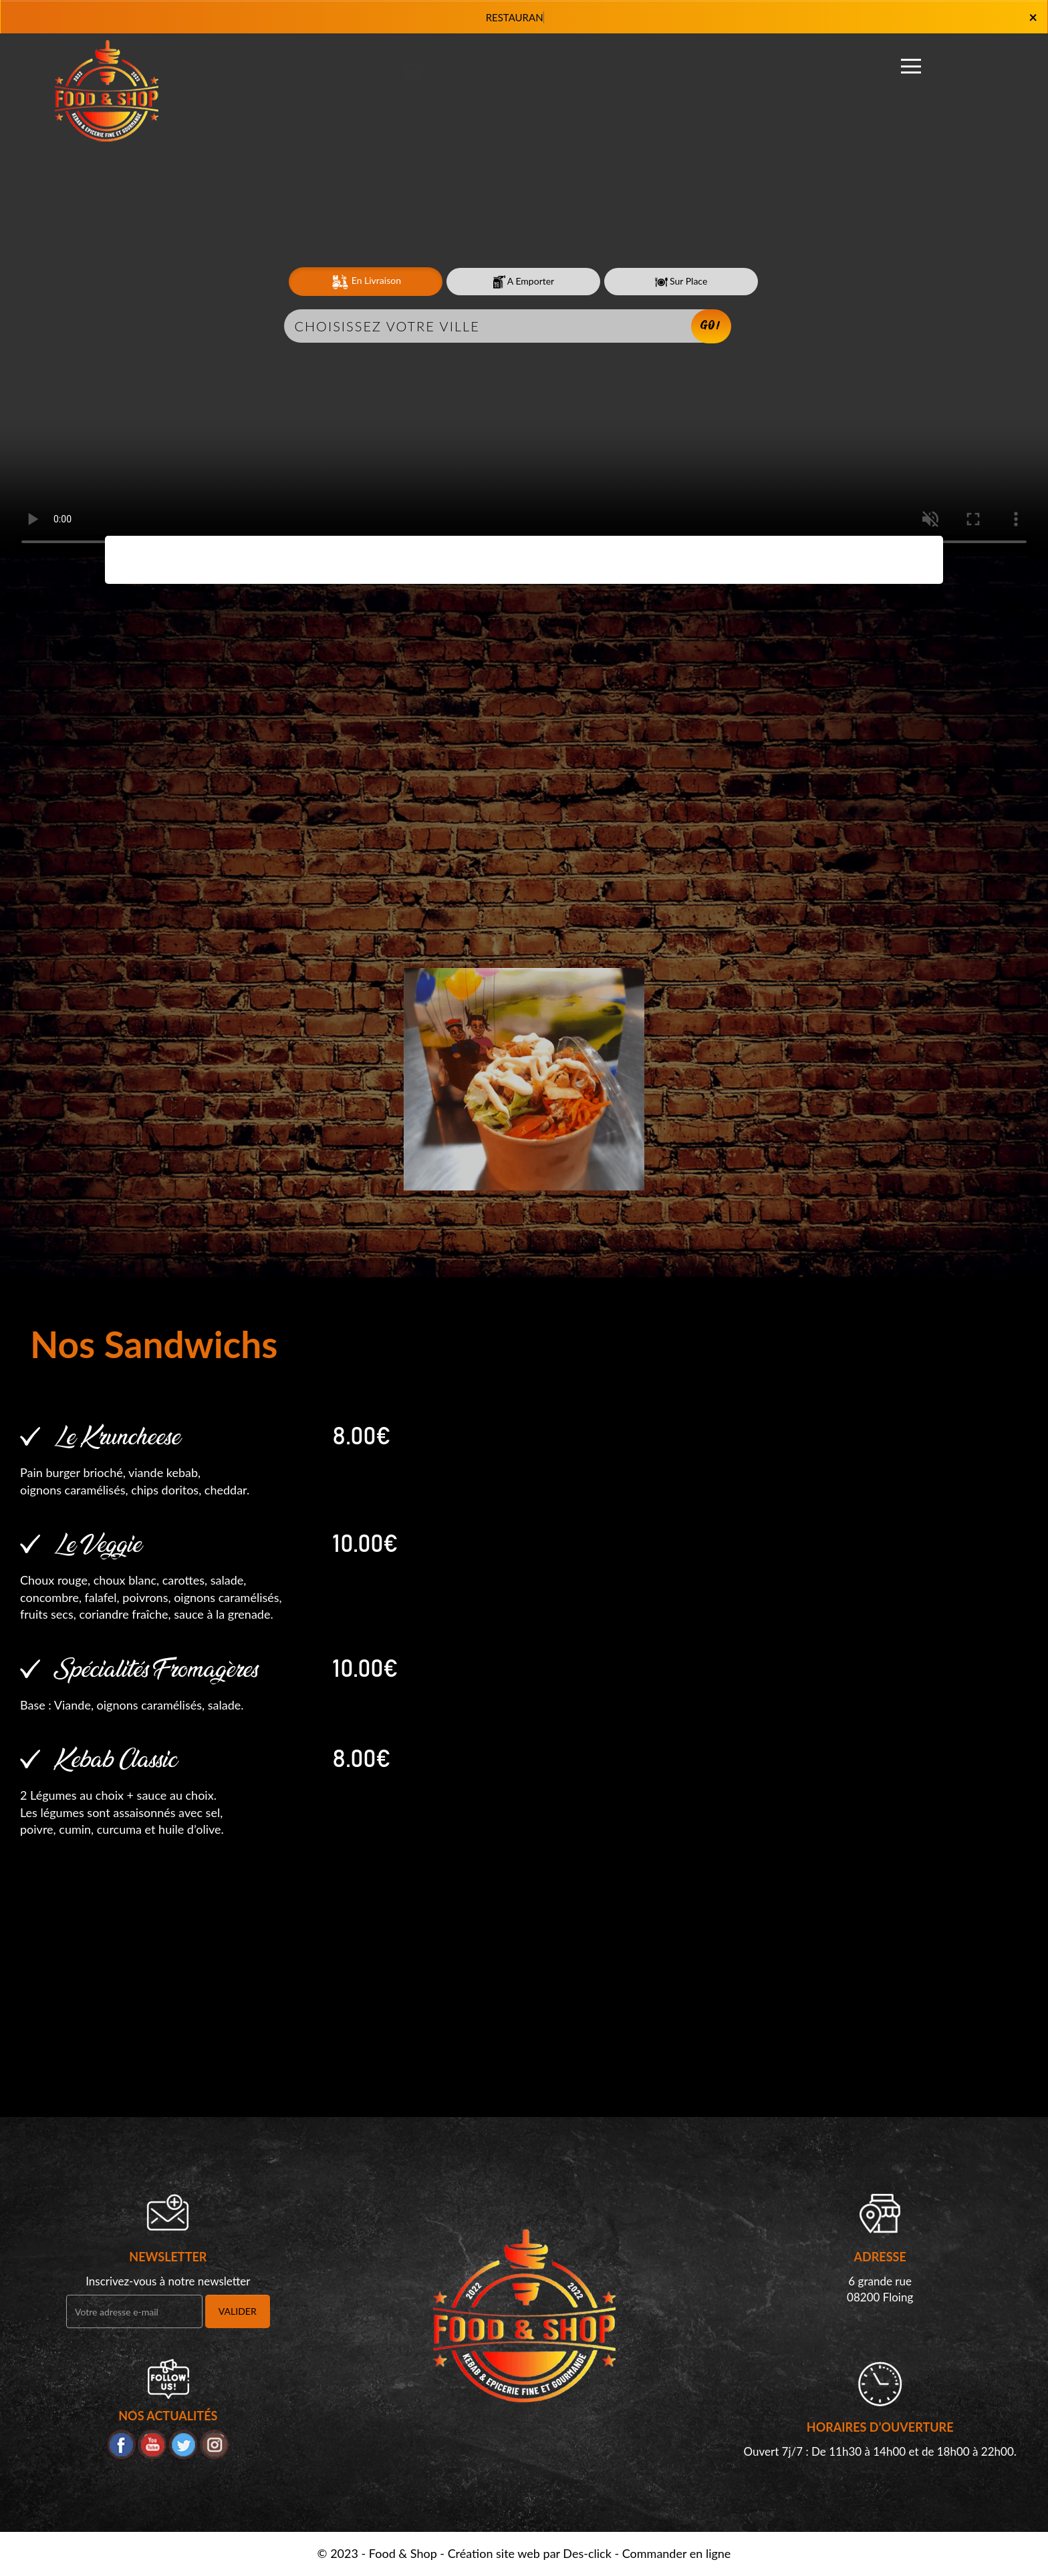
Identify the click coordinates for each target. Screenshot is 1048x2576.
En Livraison (365, 282)
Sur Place (681, 282)
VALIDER (238, 2311)
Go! (710, 326)
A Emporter (523, 282)
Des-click (587, 2553)
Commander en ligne (676, 2553)
